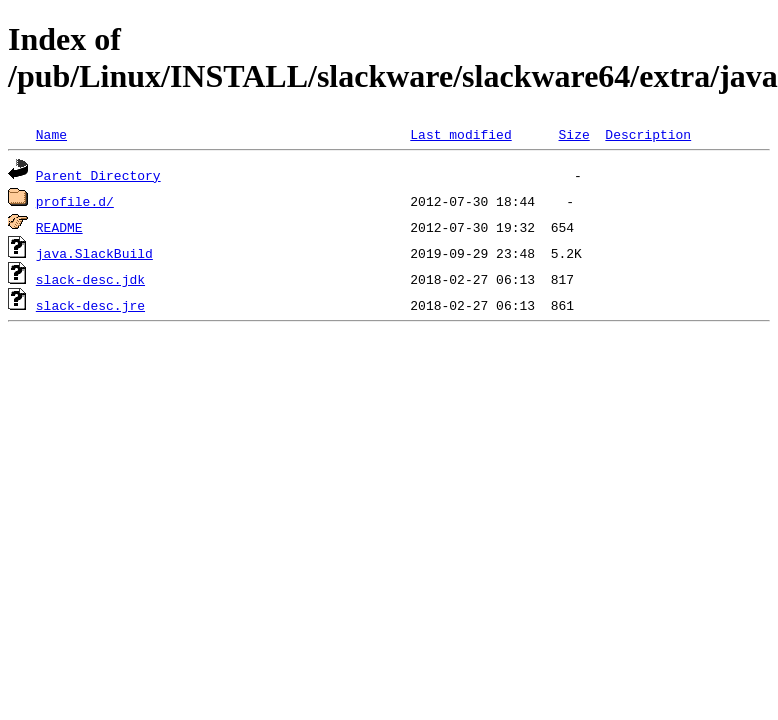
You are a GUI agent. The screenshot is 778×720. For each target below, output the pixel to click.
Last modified (460, 134)
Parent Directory (98, 175)
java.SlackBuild (94, 253)
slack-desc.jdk (90, 279)
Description (648, 134)
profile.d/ (75, 201)
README (59, 227)
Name (51, 134)
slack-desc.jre (90, 305)
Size (573, 134)
